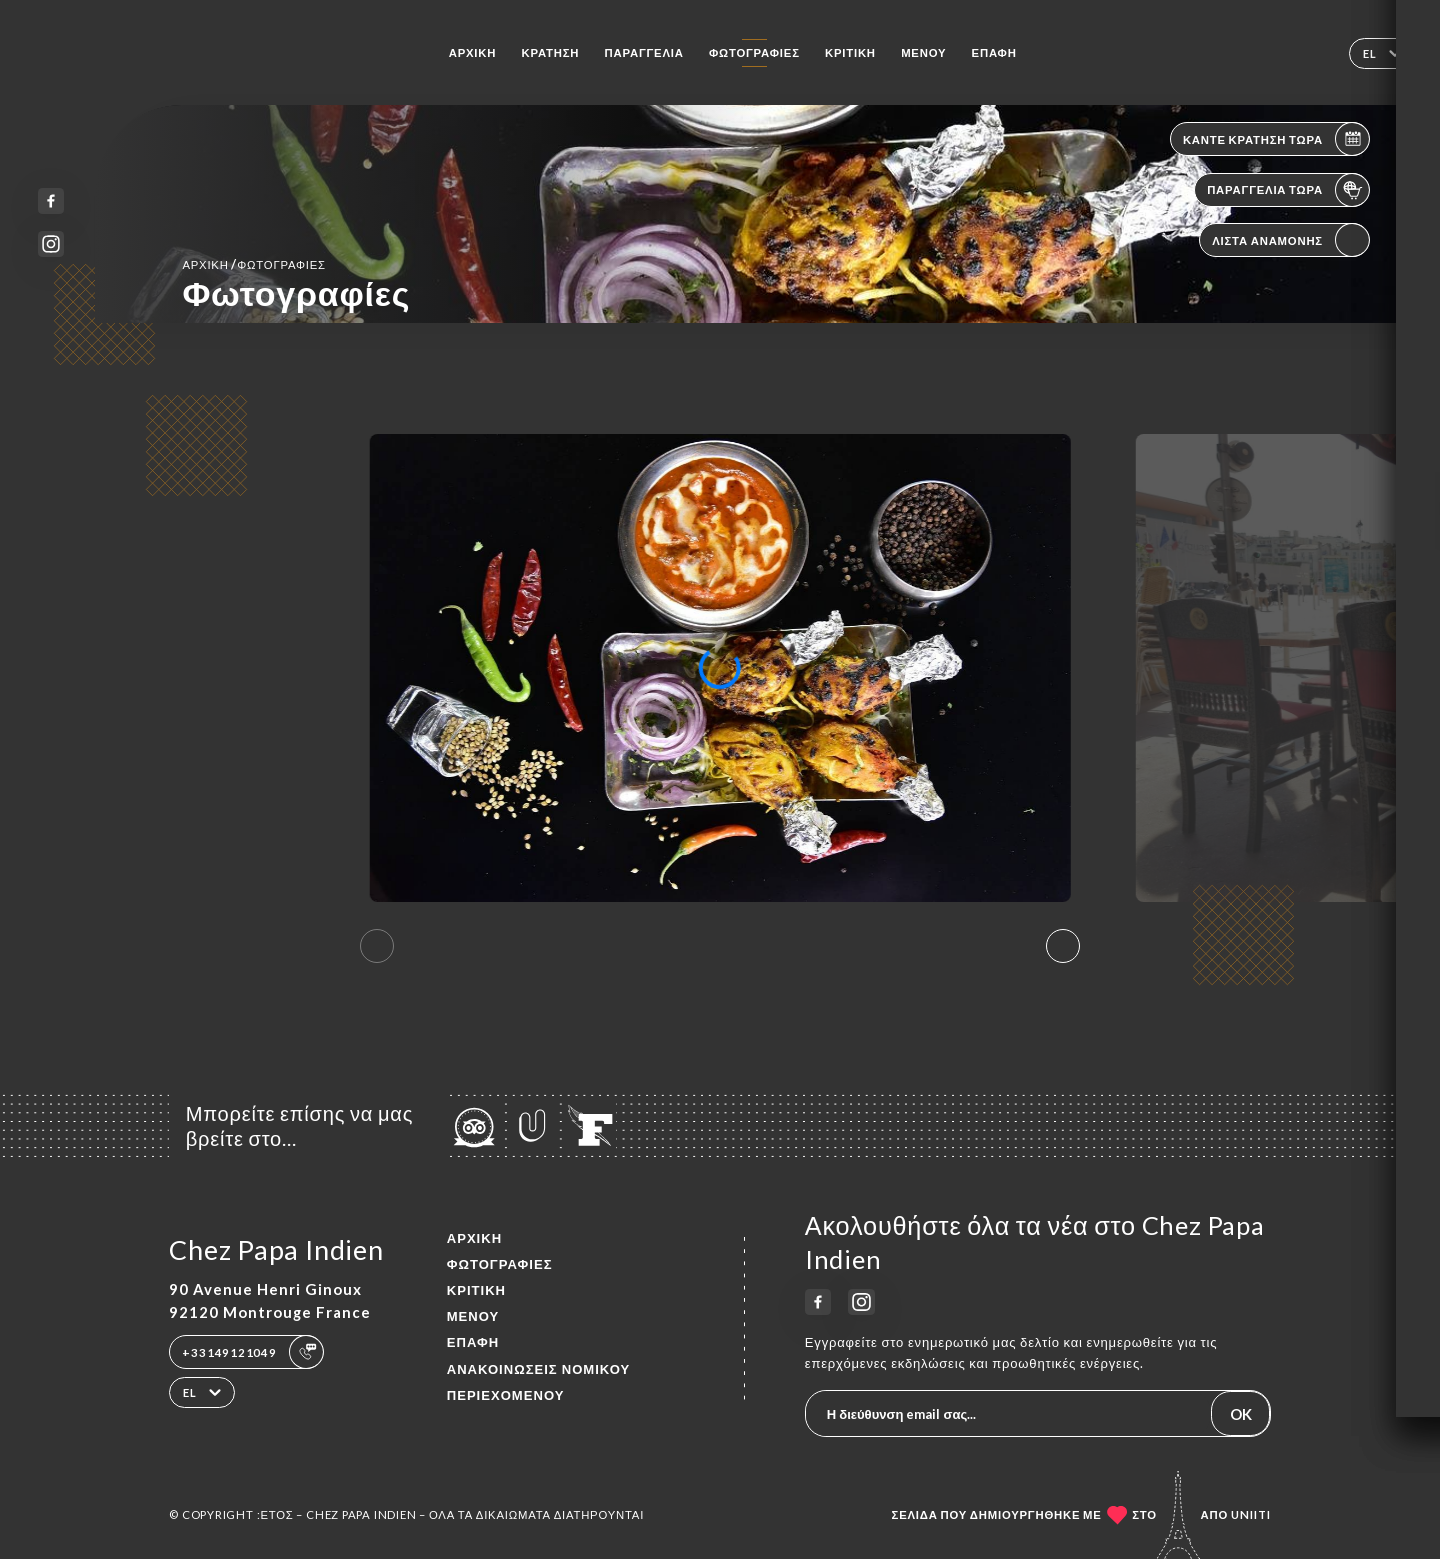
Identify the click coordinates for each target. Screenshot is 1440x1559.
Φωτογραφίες (754, 52)
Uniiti (1251, 1514)
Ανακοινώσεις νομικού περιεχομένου (539, 1382)
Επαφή (994, 52)
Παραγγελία (644, 52)
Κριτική (850, 52)
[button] (1063, 946)
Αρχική (473, 52)
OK (1241, 1414)
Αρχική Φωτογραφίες (253, 264)
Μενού (923, 52)
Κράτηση (550, 52)
